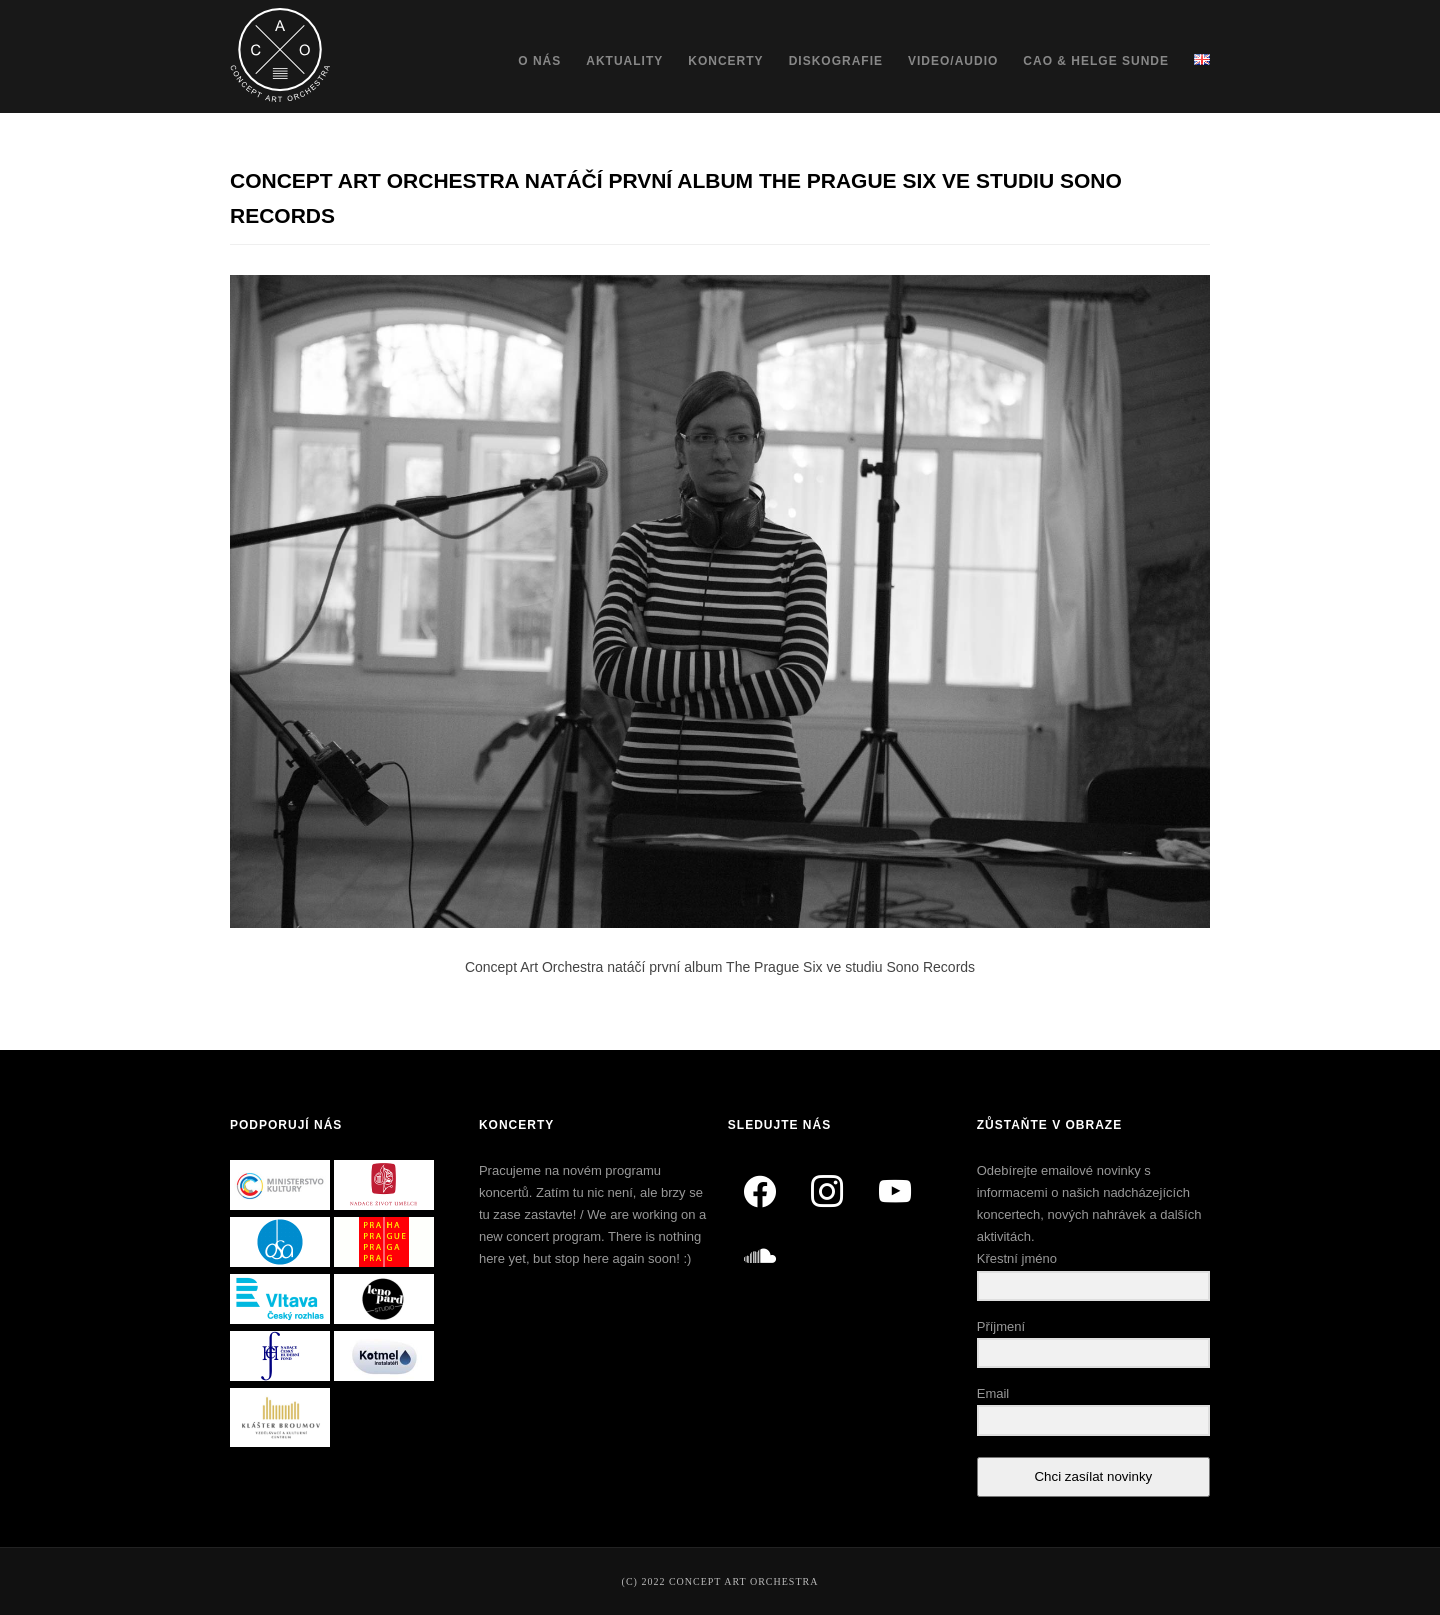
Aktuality (624, 61)
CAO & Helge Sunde (1096, 61)
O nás (539, 61)
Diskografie (836, 61)
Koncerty (725, 61)
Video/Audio (953, 61)
